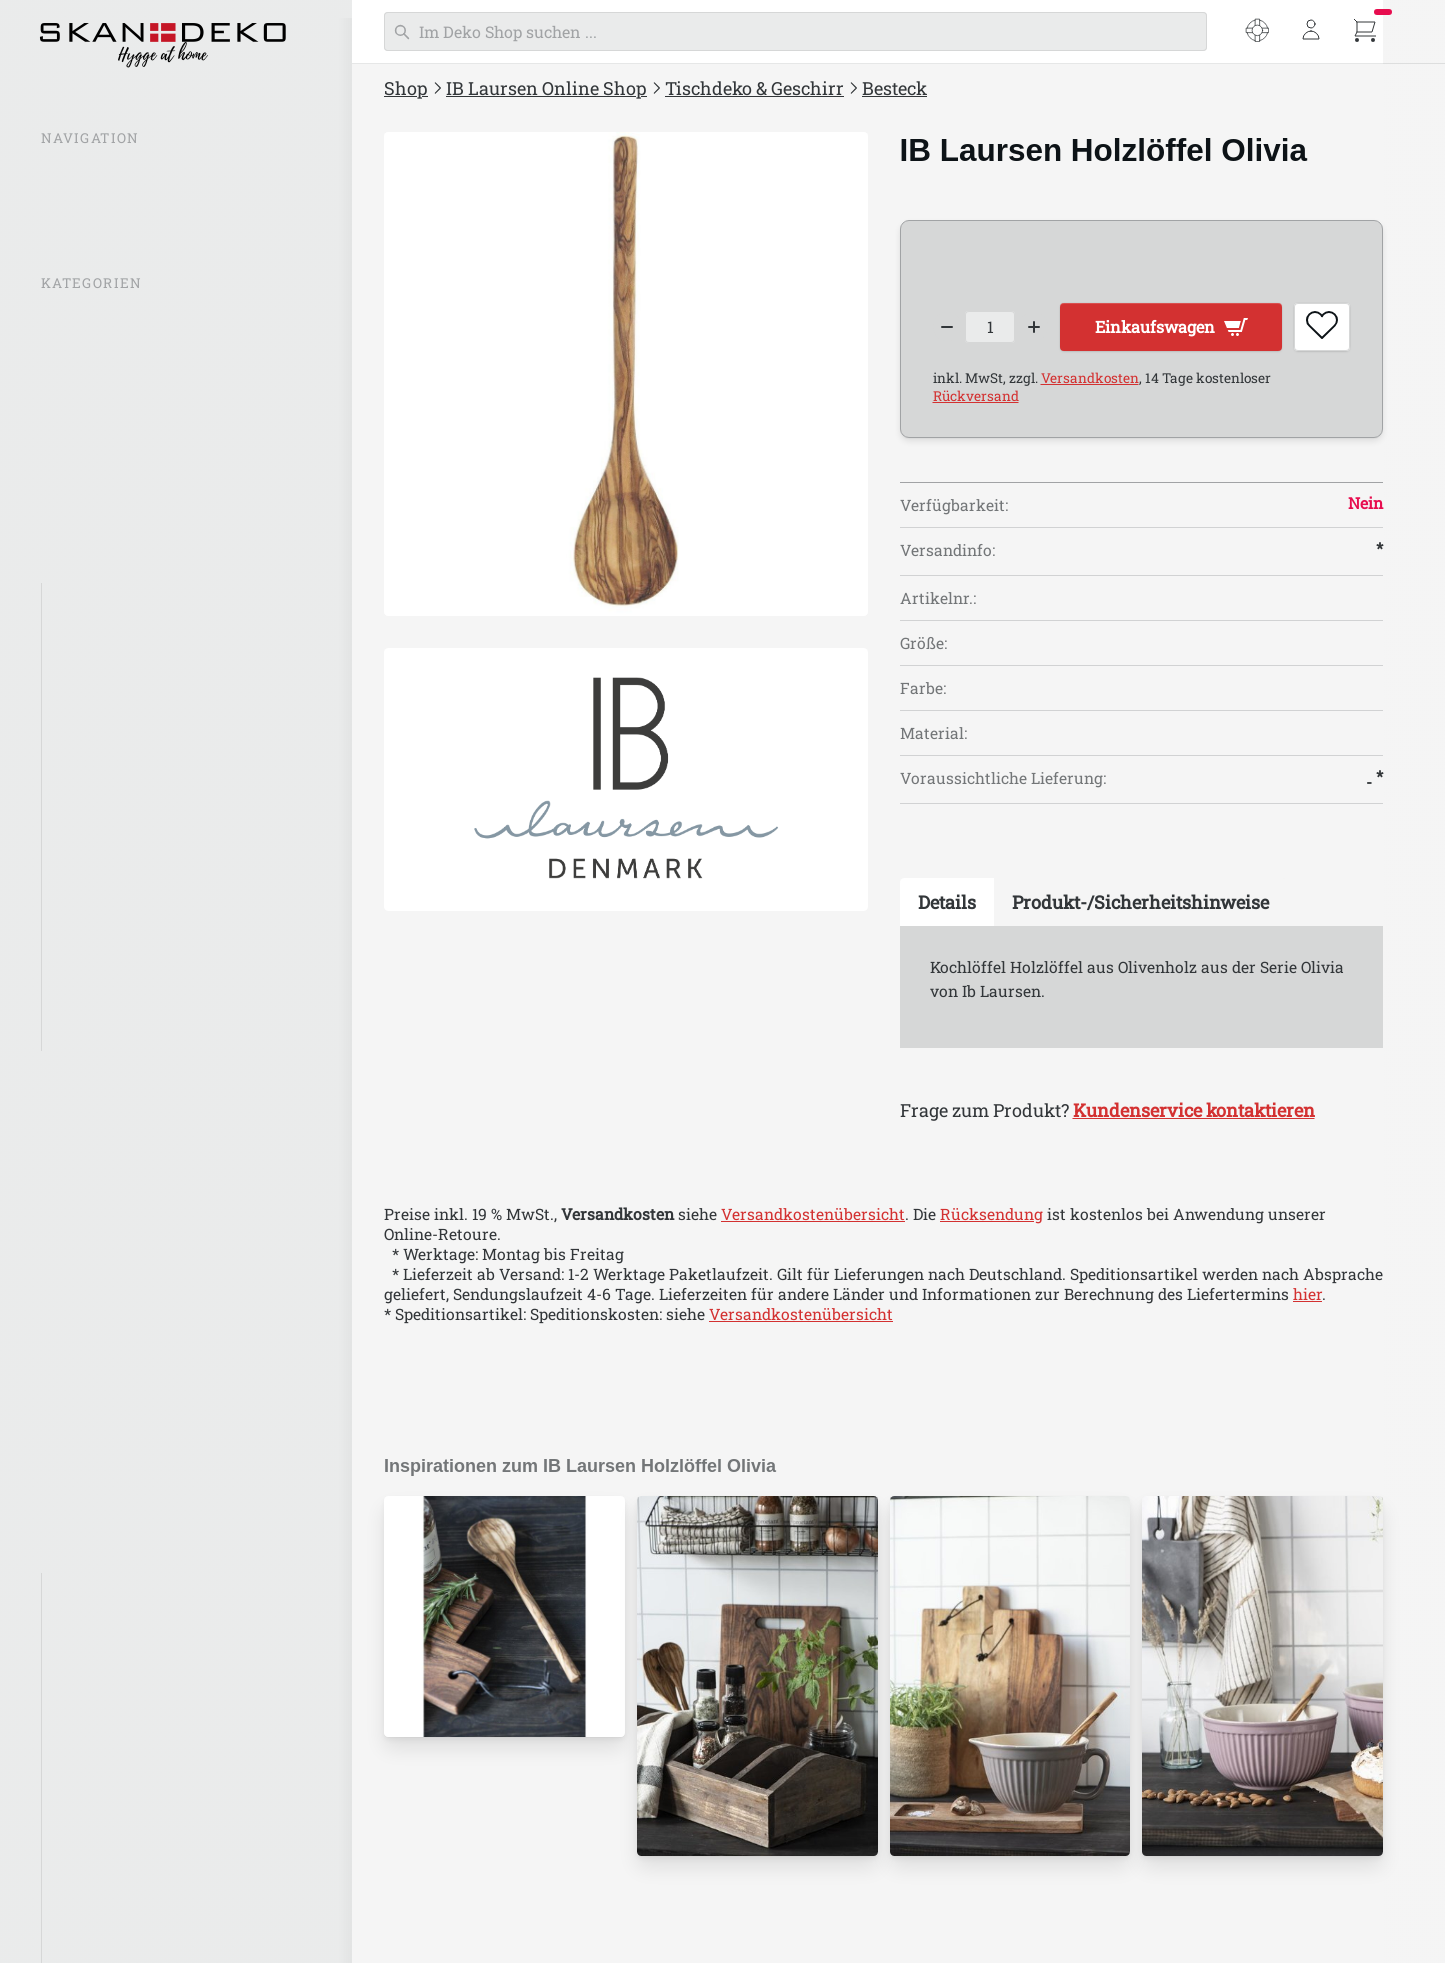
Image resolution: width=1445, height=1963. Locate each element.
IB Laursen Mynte (110, 440)
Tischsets (89, 919)
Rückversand (976, 402)
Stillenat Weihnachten (127, 1509)
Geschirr (85, 602)
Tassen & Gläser (113, 642)
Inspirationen (94, 400)
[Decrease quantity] (947, 330)
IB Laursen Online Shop (546, 88)
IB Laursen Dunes (119, 1869)
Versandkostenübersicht (813, 1221)
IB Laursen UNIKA (122, 1790)
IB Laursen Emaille (124, 1671)
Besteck (83, 840)
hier (1307, 1301)
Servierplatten (107, 880)
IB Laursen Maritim (127, 1711)
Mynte (78, 721)
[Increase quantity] (1047, 330)
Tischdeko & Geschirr (754, 88)
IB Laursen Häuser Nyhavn (154, 1750)
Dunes (77, 761)
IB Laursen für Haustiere (146, 1909)
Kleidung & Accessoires (131, 1390)
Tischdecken (101, 959)
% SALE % (79, 321)
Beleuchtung (91, 519)
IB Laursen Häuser (113, 480)
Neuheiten (82, 361)
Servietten (92, 999)
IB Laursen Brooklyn (130, 1631)
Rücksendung (991, 1221)
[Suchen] (795, 31)
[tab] (947, 909)
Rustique (87, 800)
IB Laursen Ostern (110, 1469)
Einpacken (83, 1270)
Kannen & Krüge (114, 681)
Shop (406, 88)
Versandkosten (1090, 384)
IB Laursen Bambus (126, 1592)
